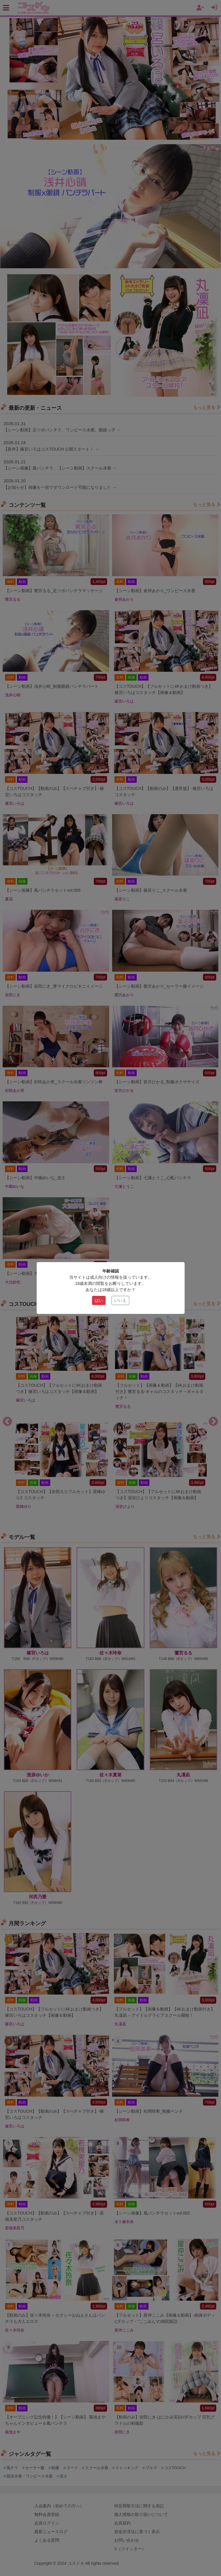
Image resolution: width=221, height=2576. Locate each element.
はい (99, 1300)
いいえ (120, 1300)
